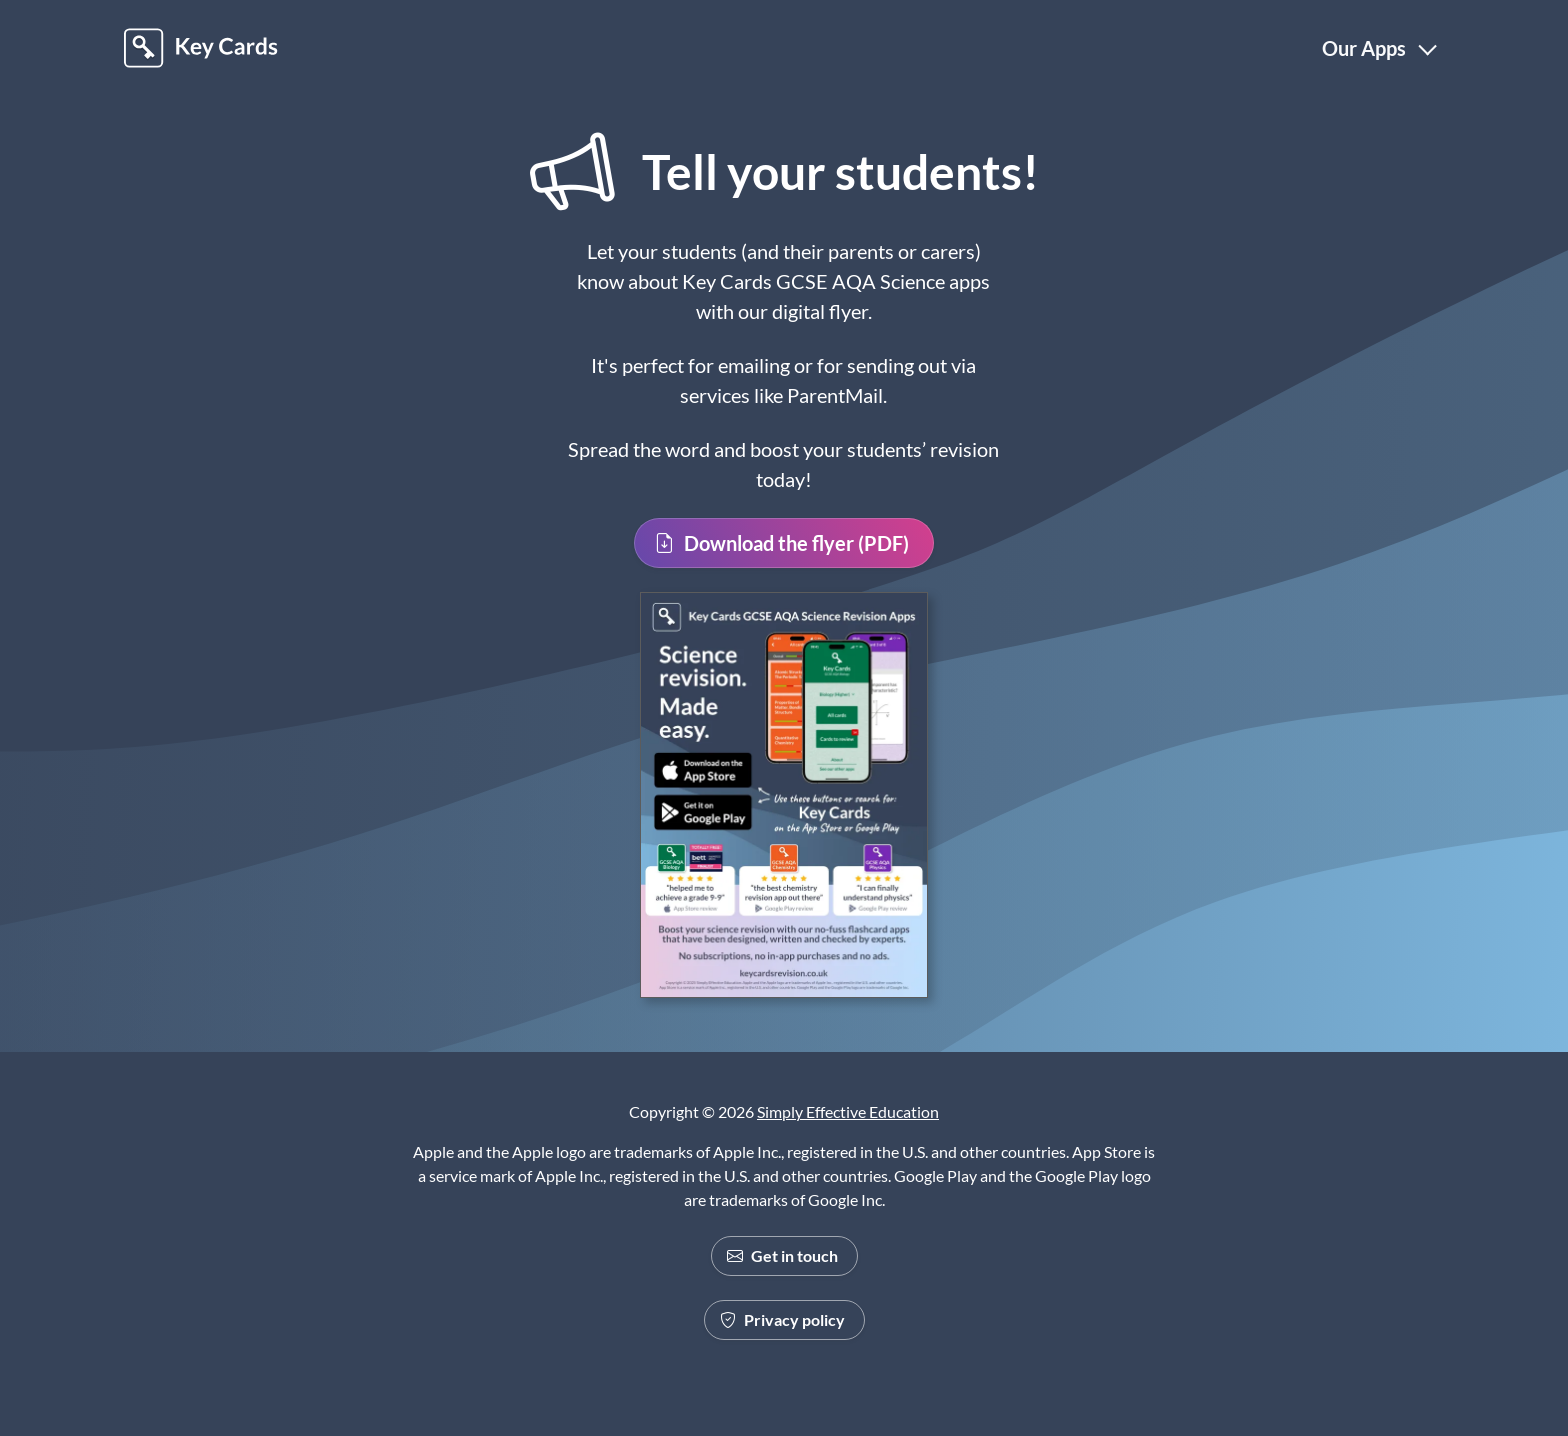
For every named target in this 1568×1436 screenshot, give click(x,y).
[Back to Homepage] (201, 48)
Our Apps (1364, 48)
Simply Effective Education (848, 1111)
